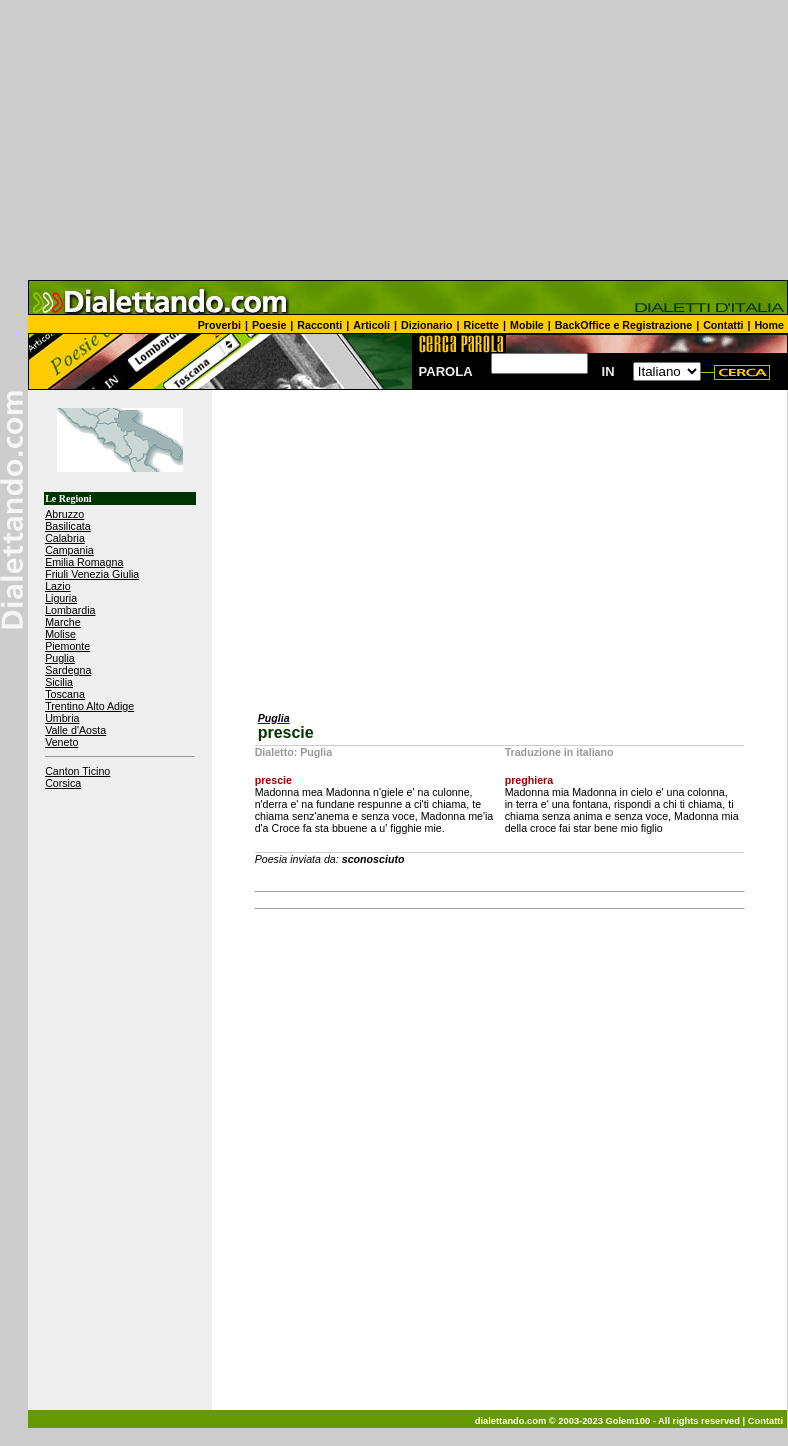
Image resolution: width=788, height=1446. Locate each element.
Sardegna (68, 670)
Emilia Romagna (84, 562)
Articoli (371, 325)
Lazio (57, 586)
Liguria (61, 598)
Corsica (63, 783)
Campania (69, 550)
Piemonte (67, 646)
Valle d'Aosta (75, 730)
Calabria (65, 538)
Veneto (61, 742)
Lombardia (70, 610)
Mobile (527, 325)
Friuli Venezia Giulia (92, 574)
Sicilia (59, 682)
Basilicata (68, 526)
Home (769, 325)
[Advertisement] (394, 140)
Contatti (723, 325)
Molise (60, 634)
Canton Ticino (77, 771)
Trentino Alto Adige (89, 706)
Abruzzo (64, 514)
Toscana (65, 694)
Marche (63, 622)
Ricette (482, 325)
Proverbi (219, 325)
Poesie (269, 325)
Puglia (60, 658)
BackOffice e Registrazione (623, 325)
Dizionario (427, 325)
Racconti (319, 325)
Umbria (62, 718)
